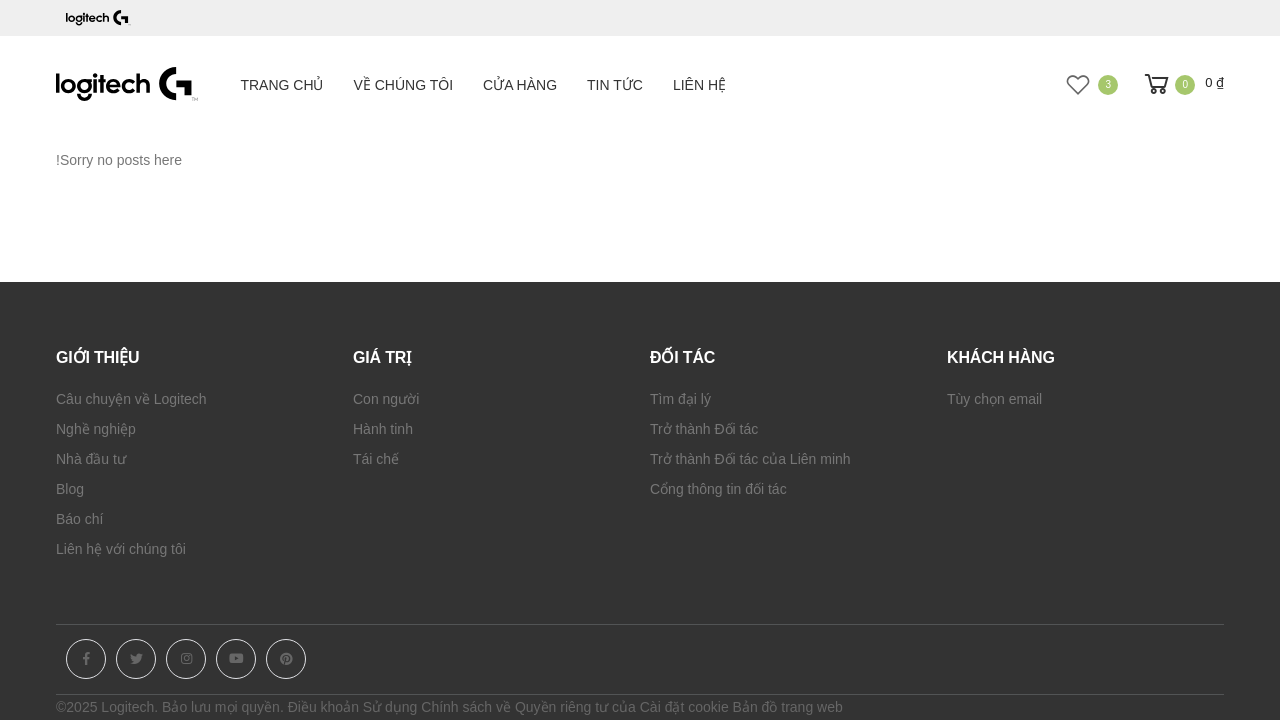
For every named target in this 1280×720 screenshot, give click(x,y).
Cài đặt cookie (684, 707)
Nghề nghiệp (96, 429)
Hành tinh (383, 429)
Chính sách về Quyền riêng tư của (528, 707)
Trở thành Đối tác (704, 429)
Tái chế (376, 459)
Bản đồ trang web (788, 707)
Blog (70, 489)
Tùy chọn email (994, 399)
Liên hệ (699, 85)
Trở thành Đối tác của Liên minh (750, 459)
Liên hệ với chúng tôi (121, 549)
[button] (1182, 84)
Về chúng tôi (404, 85)
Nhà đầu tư (91, 459)
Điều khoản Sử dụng (353, 707)
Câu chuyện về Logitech (131, 399)
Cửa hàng (520, 85)
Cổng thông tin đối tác (718, 489)
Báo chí (79, 519)
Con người (386, 399)
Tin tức (615, 85)
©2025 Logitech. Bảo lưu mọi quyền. (170, 707)
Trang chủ (281, 85)
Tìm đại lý (680, 399)
